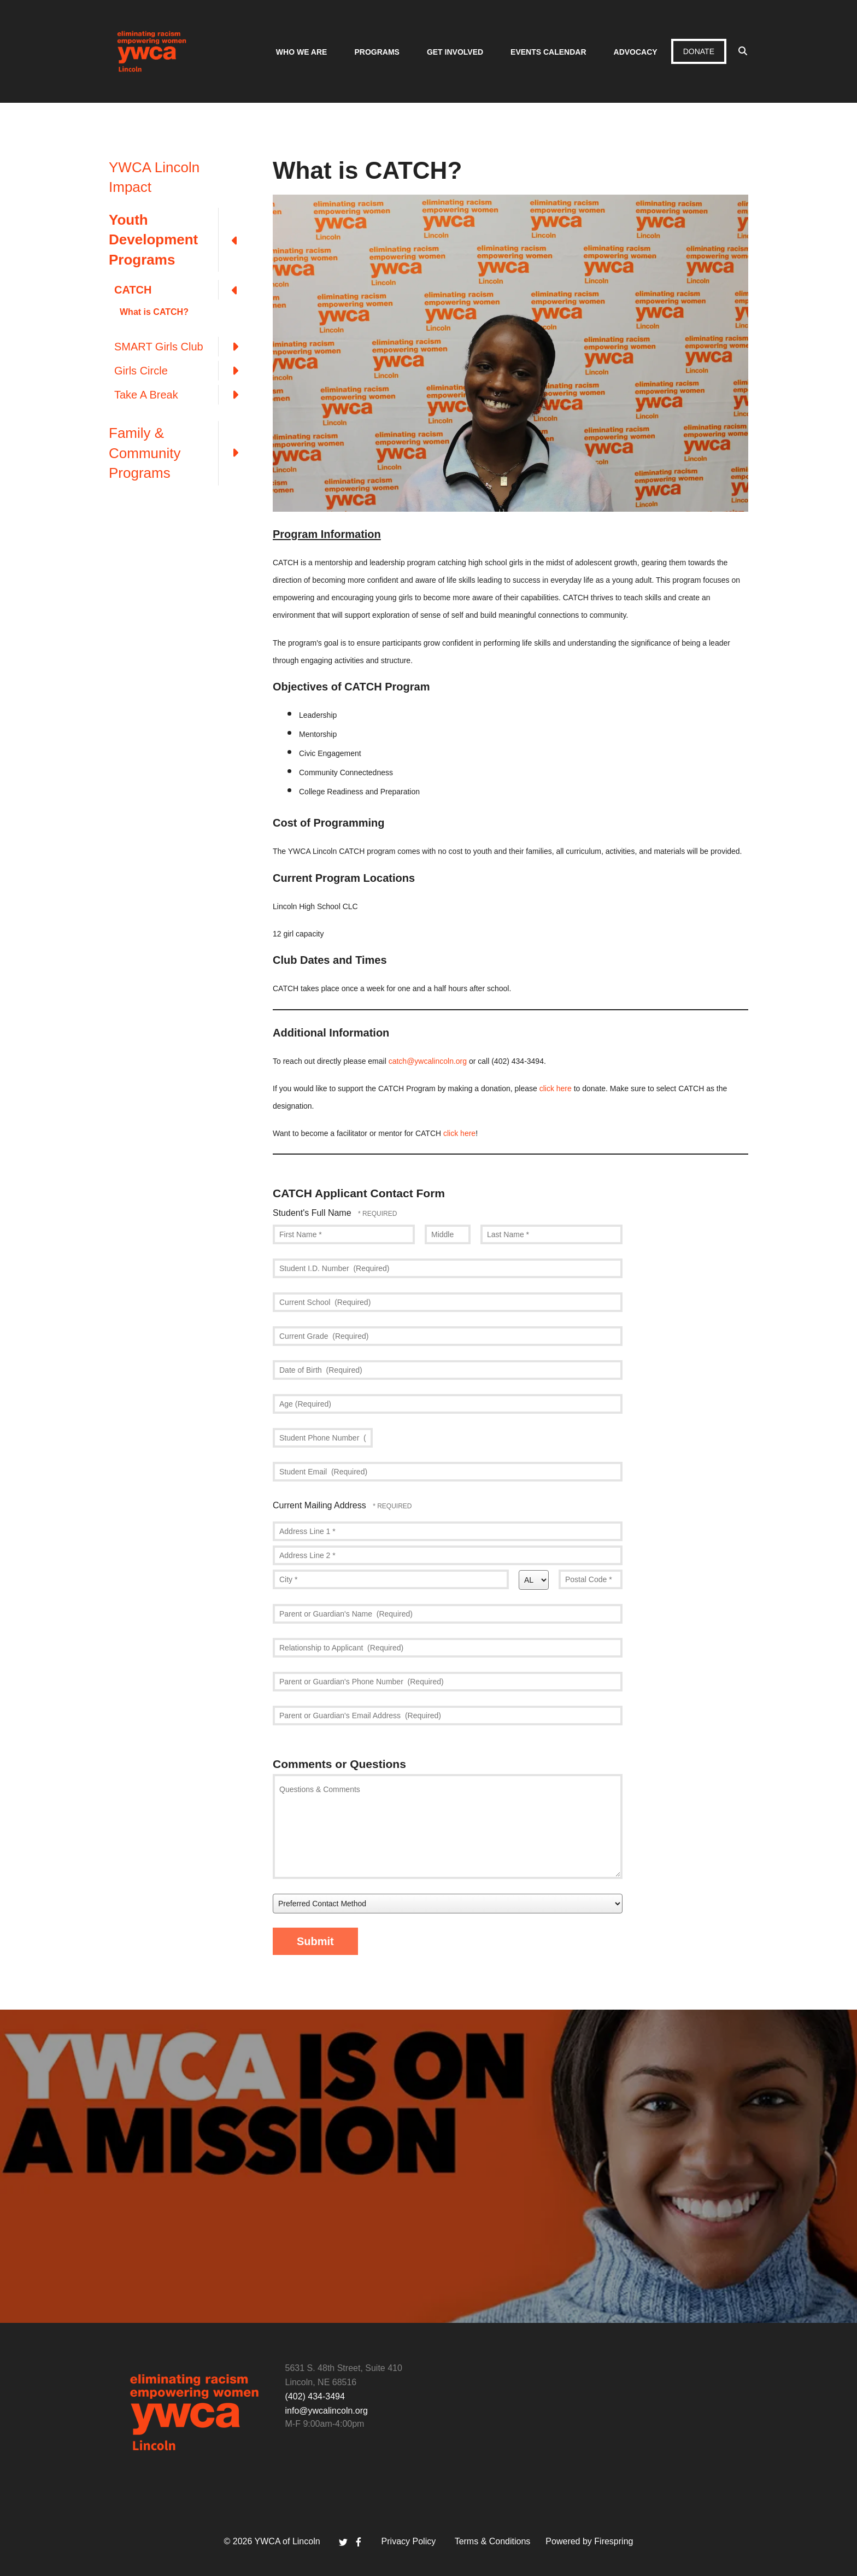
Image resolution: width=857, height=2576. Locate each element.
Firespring (613, 2541)
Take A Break (182, 395)
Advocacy (636, 52)
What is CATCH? (154, 312)
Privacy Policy (408, 2541)
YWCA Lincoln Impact (154, 177)
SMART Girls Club (182, 346)
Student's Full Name (313, 1212)
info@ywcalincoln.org (326, 2410)
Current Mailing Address (320, 1505)
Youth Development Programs (180, 240)
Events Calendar (548, 52)
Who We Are (301, 52)
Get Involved (455, 52)
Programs (376, 52)
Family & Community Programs (180, 453)
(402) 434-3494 (315, 2396)
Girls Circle (182, 370)
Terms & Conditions (493, 2541)
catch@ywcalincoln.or (426, 1061)
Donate (698, 51)
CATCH (182, 290)
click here (555, 1088)
